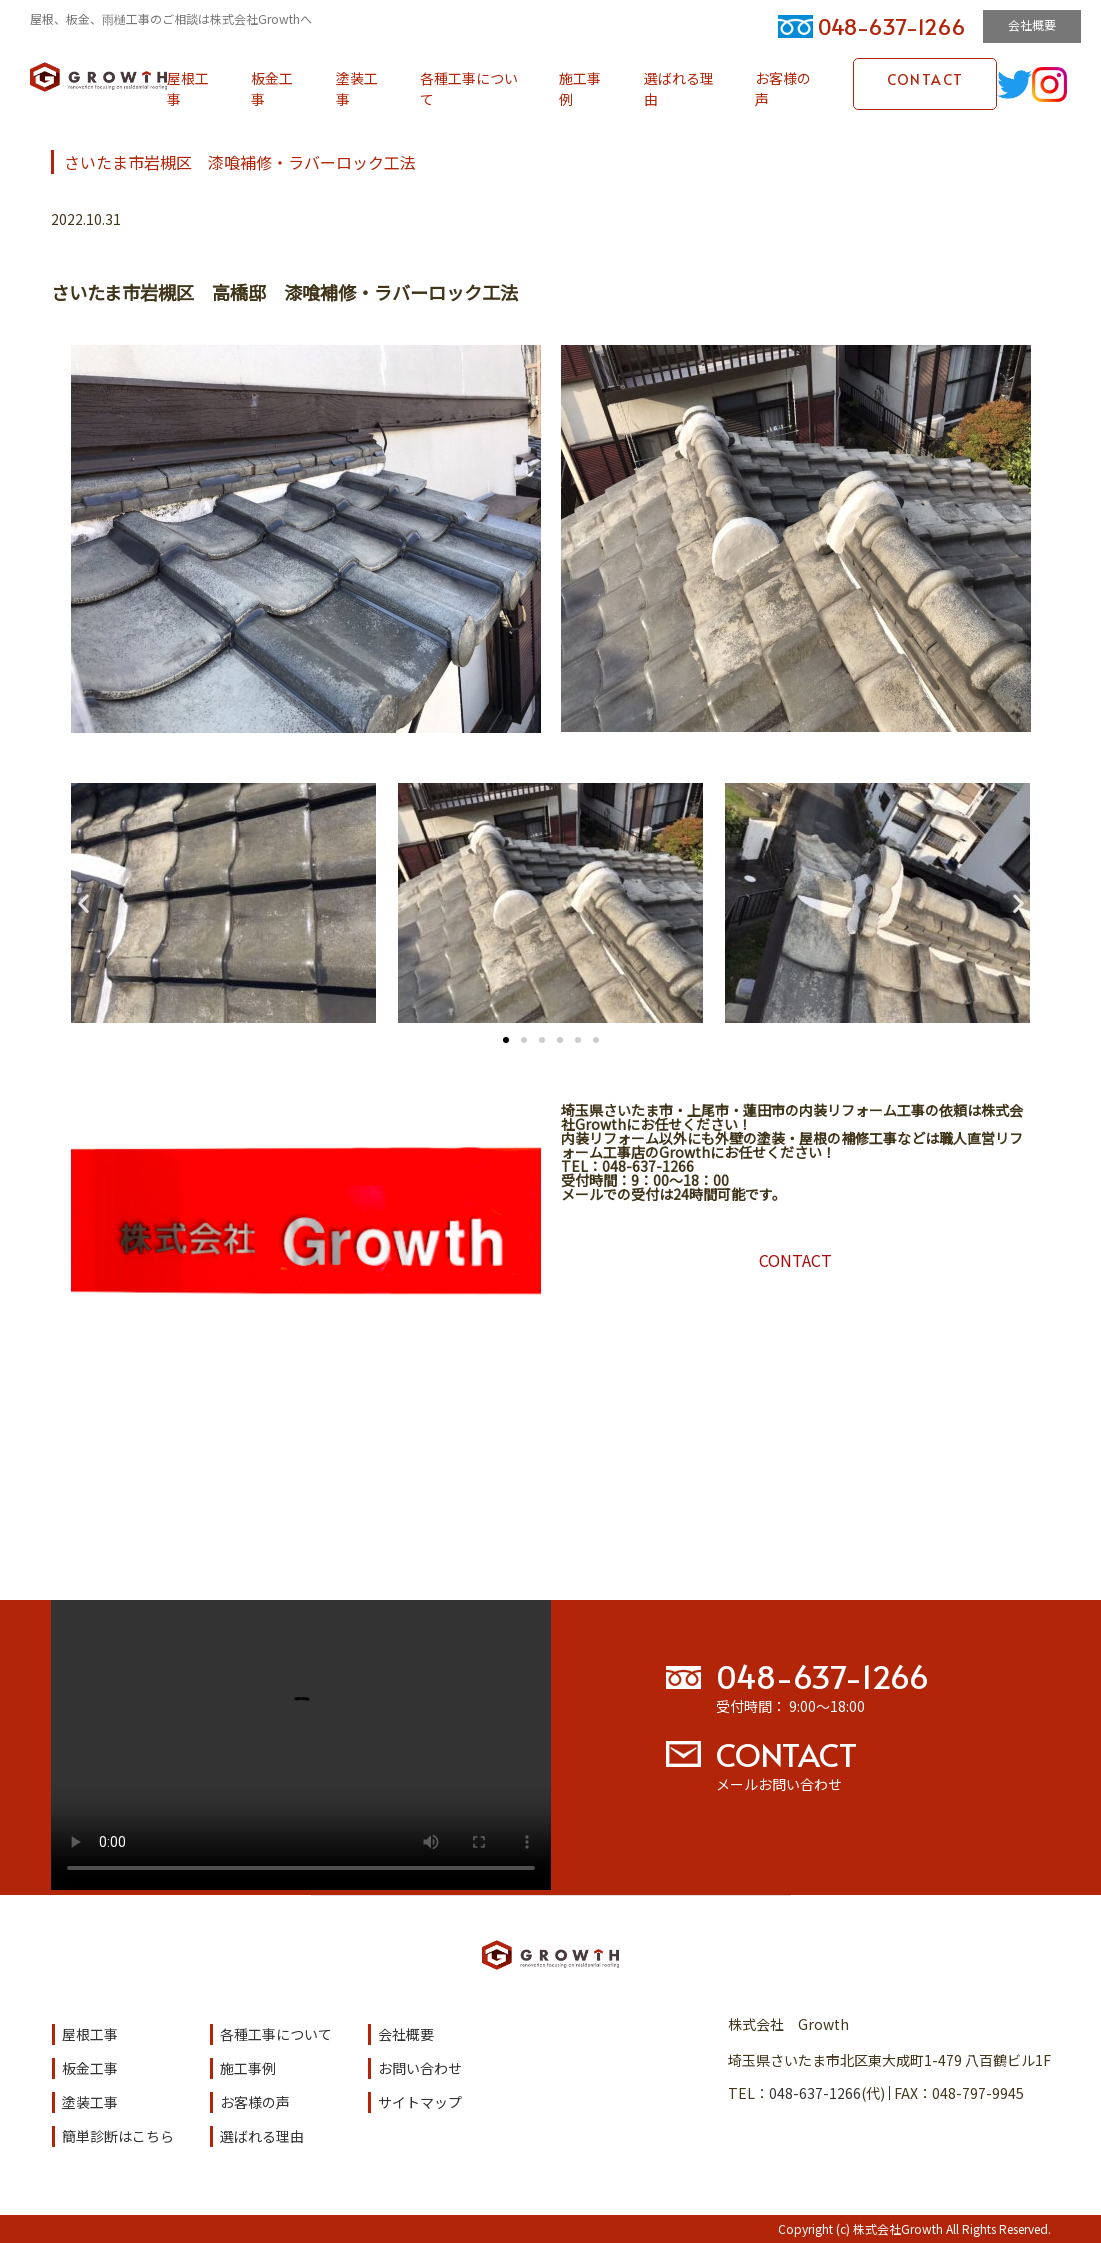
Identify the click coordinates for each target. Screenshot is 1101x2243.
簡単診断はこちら (118, 2136)
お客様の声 (783, 88)
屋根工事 (188, 88)
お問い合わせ (420, 2068)
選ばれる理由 (679, 88)
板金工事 (272, 88)
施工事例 (580, 88)
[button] (83, 903)
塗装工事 (357, 88)
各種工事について (469, 88)
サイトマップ (420, 2102)
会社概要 (1032, 24)
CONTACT (925, 79)
